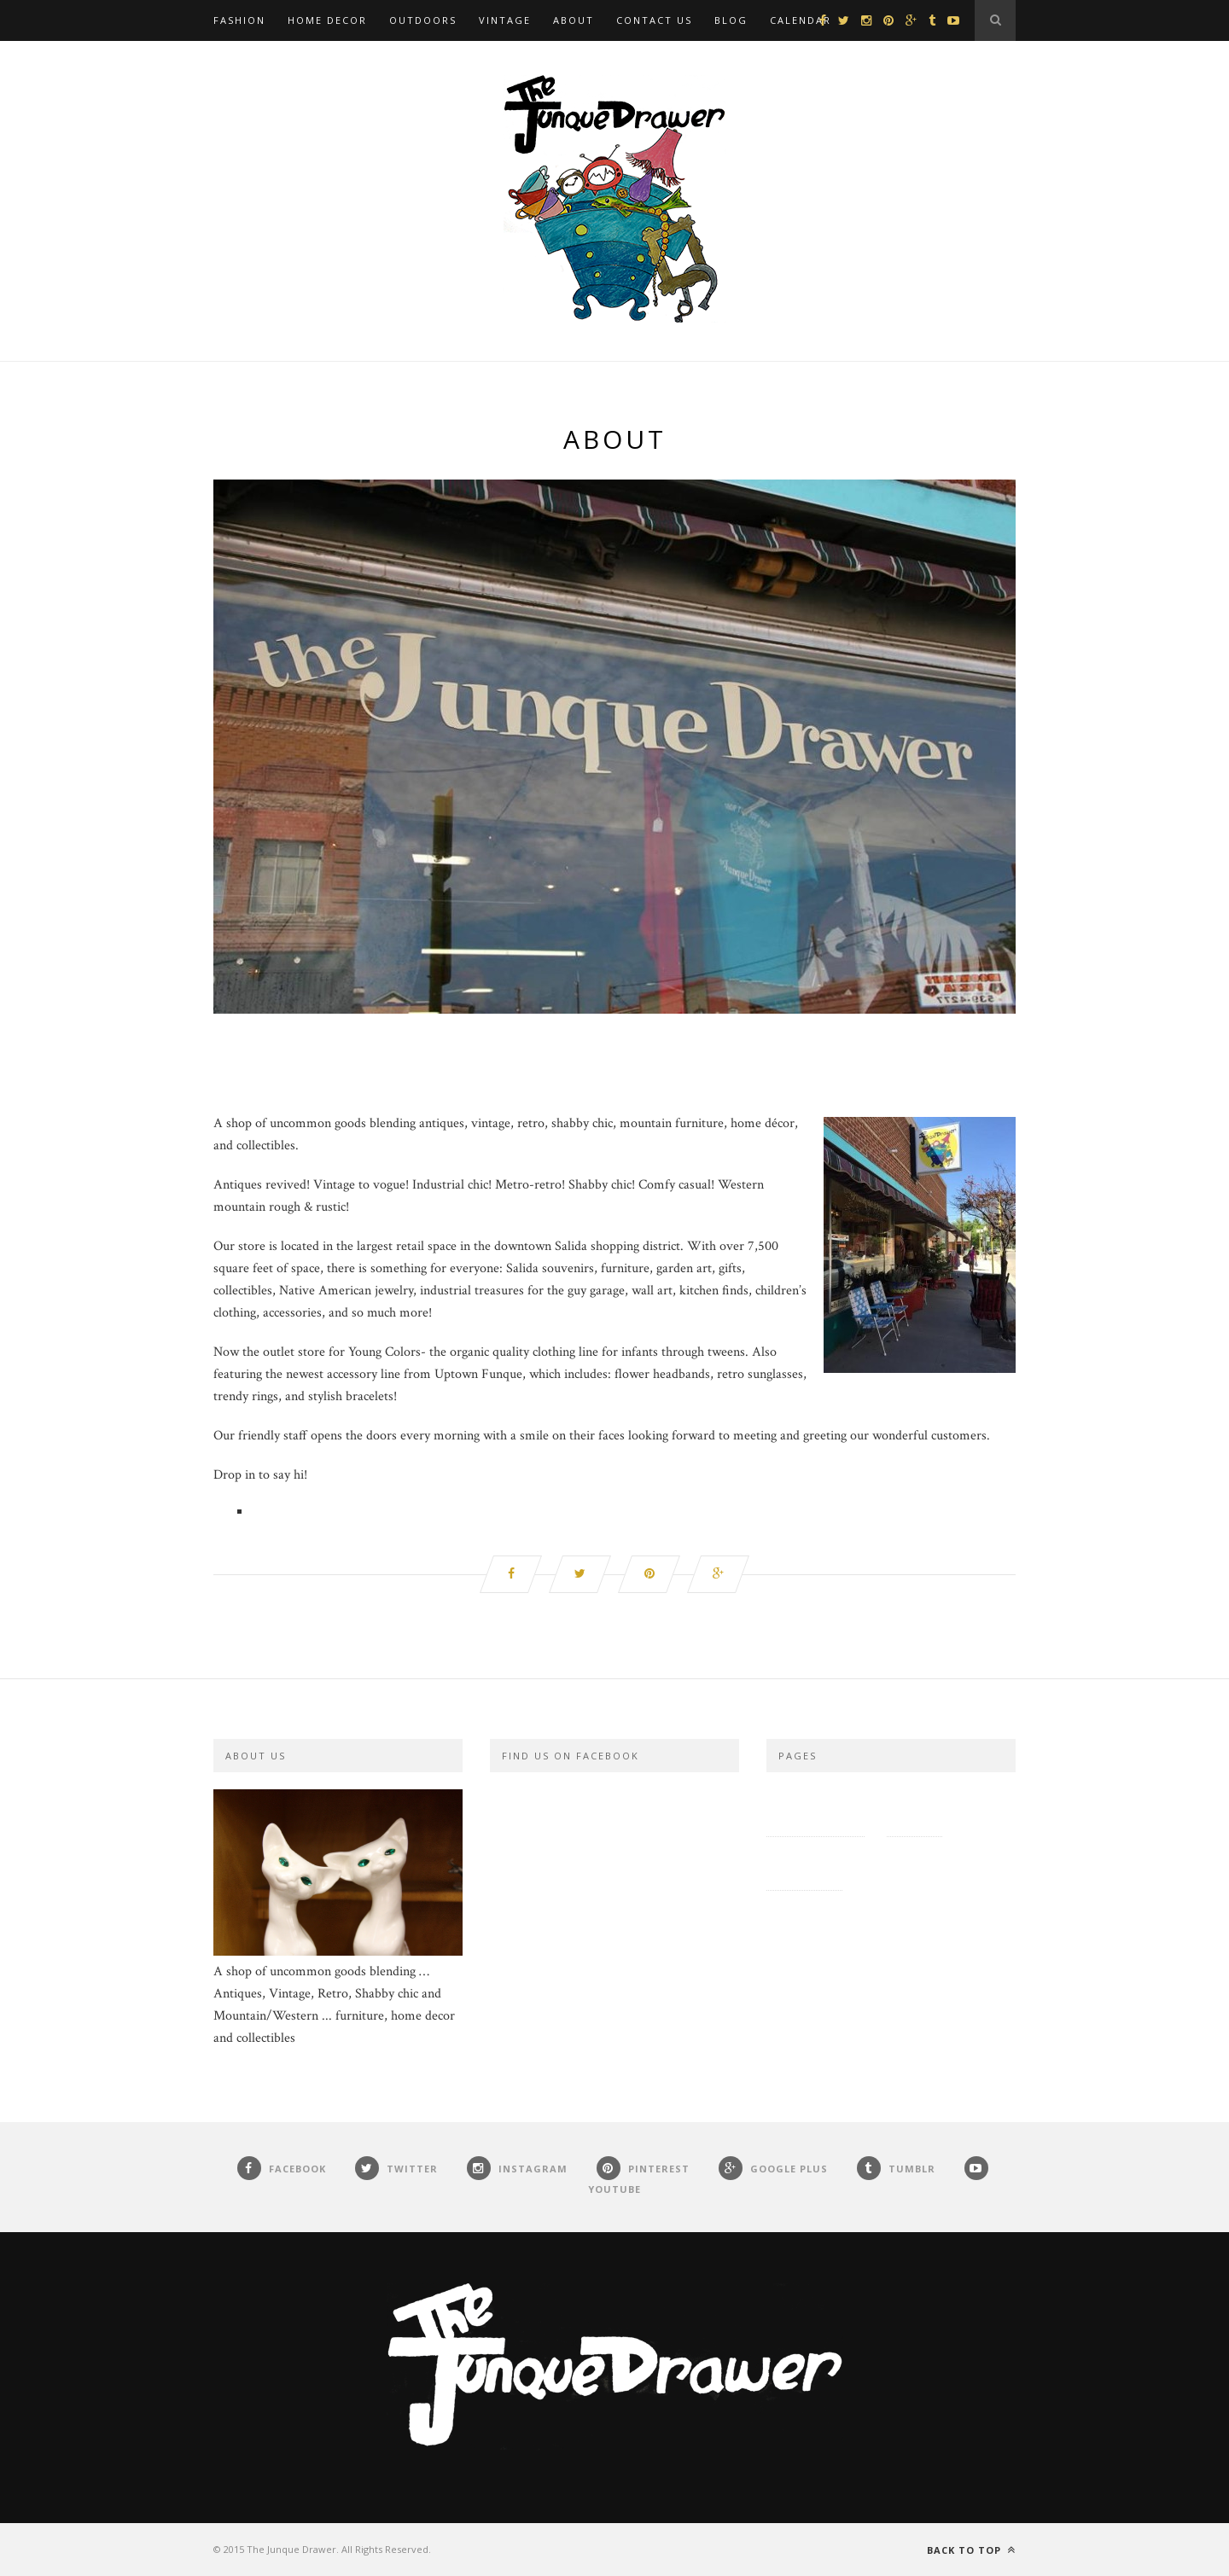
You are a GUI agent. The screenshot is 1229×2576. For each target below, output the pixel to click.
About (573, 20)
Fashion (239, 20)
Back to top (971, 2550)
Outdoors (423, 20)
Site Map (914, 1809)
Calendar (800, 20)
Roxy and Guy (910, 1863)
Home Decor (327, 20)
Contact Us (654, 20)
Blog (731, 20)
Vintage (505, 20)
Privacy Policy (815, 1809)
